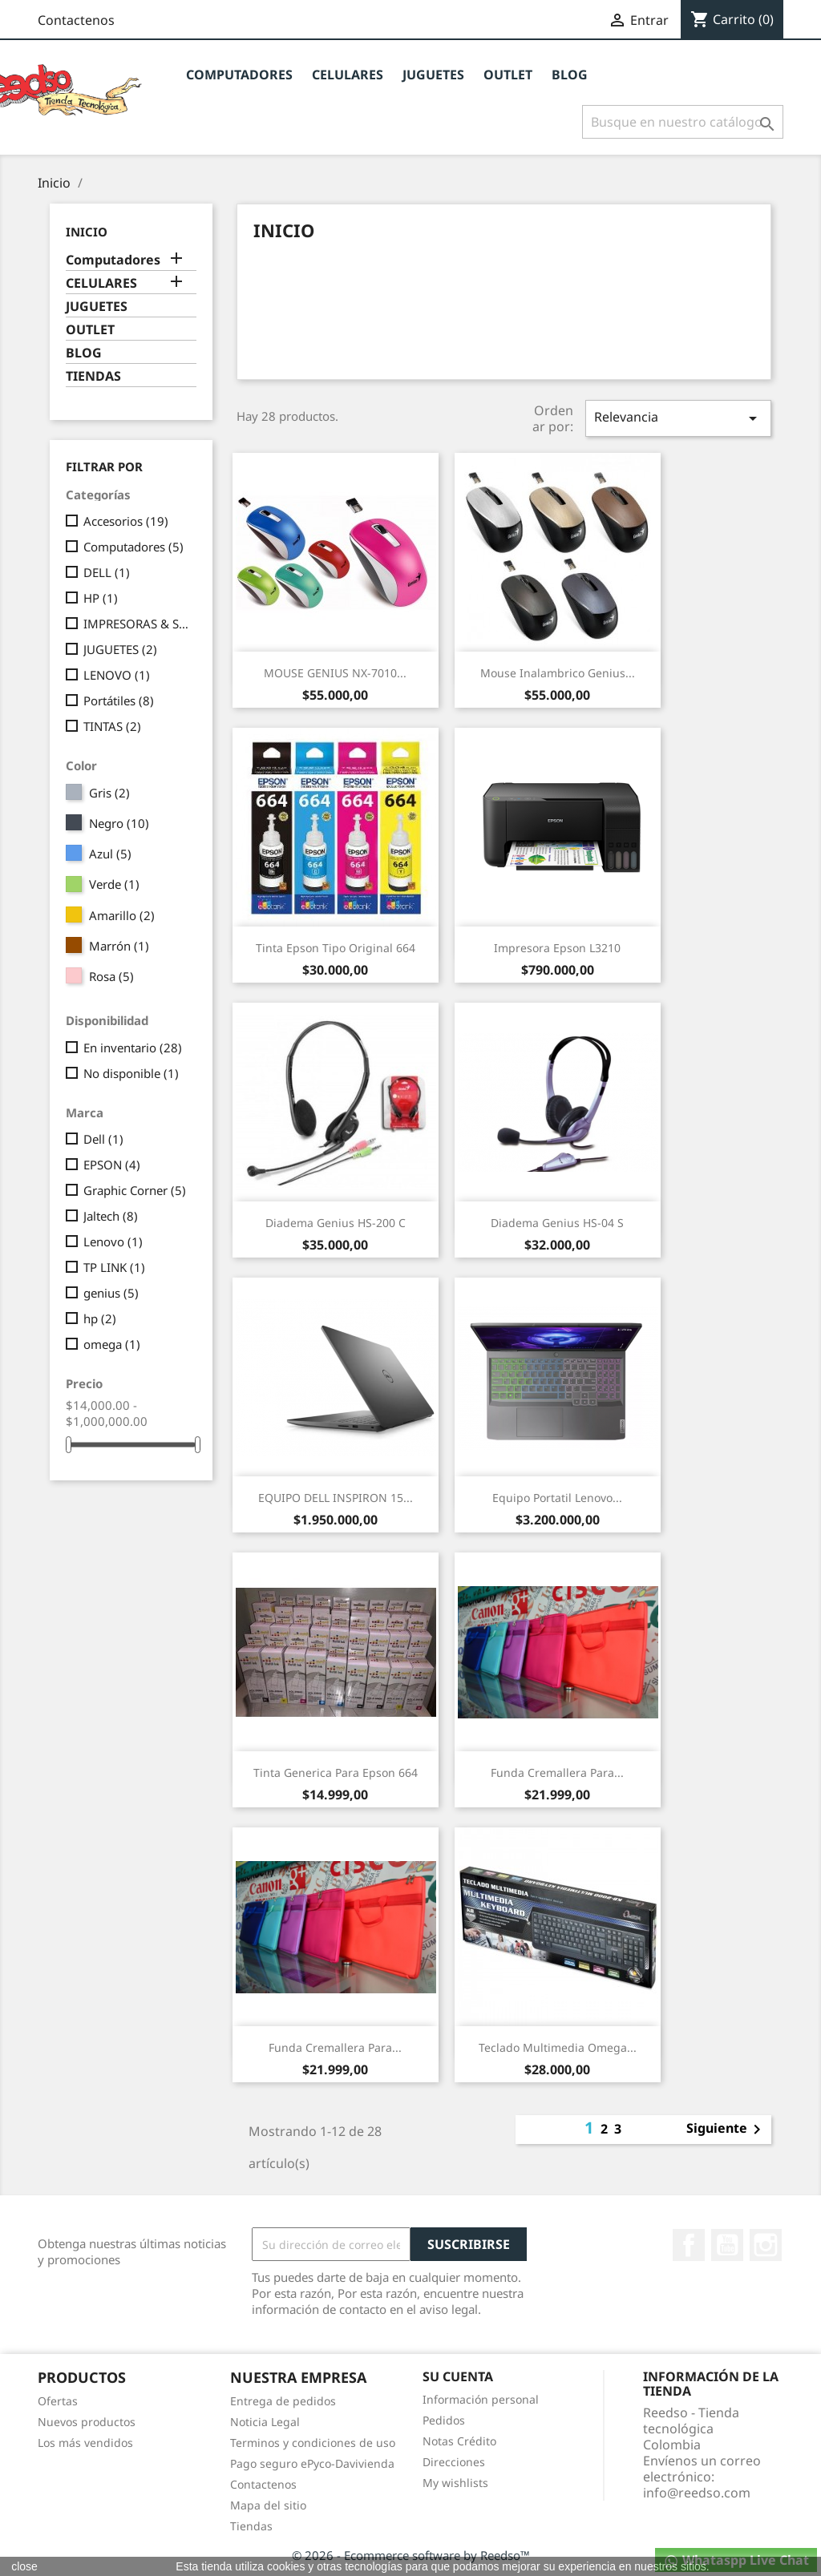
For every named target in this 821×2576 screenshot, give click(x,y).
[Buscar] (682, 122)
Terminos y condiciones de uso (312, 2442)
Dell (103, 1139)
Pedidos (444, 2420)
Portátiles (118, 700)
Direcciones (454, 2461)
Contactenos (76, 20)
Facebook (689, 2245)
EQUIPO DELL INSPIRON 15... (335, 1497)
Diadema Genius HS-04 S (557, 1222)
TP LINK (114, 1267)
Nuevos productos (86, 2421)
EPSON (111, 1165)
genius (111, 1293)
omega (111, 1344)
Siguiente (726, 2129)
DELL (106, 572)
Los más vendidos (85, 2442)
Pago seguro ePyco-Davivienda (312, 2463)
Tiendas (251, 2526)
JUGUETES (433, 74)
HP (100, 598)
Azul (110, 854)
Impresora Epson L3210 (557, 947)
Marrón (119, 946)
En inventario (132, 1048)
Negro (119, 823)
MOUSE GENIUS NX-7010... (335, 672)
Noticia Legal (265, 2421)
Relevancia (678, 418)
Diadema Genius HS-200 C (335, 1222)
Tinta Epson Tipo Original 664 (335, 947)
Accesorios (125, 521)
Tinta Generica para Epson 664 (335, 1772)
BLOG (570, 74)
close (24, 2566)
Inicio (86, 232)
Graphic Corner (134, 1190)
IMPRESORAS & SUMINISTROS (136, 624)
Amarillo (122, 915)
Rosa (111, 976)
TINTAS (112, 726)
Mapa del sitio (268, 2505)
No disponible (131, 1073)
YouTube (727, 2245)
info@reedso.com (696, 2492)
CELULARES (347, 74)
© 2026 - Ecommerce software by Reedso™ (411, 2555)
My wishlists (455, 2482)
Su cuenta (458, 2376)
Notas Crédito (459, 2441)
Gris (109, 793)
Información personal (481, 2399)
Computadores (239, 74)
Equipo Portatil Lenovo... (557, 1497)
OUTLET (507, 74)
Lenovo (113, 1241)
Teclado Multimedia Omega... (558, 2047)
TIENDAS (93, 376)
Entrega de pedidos (283, 2400)
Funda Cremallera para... (557, 1772)
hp (99, 1318)
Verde (114, 884)
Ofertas (58, 2400)
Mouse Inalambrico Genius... (557, 672)
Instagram (766, 2245)
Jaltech (110, 1216)
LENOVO (116, 675)
